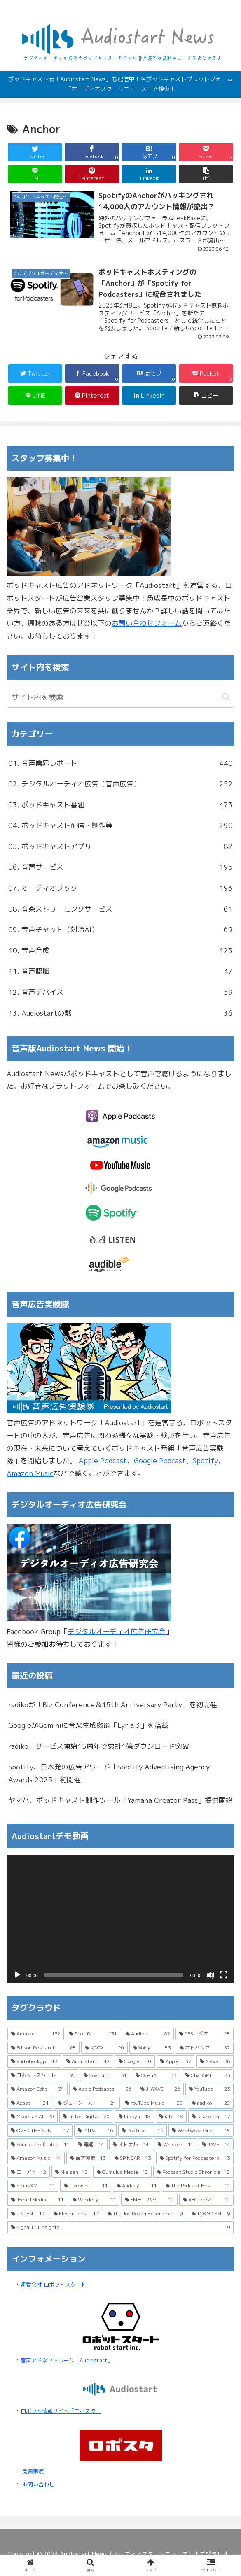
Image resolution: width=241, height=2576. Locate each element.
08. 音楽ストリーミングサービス (120, 909)
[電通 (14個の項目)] (91, 2144)
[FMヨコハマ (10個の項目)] (149, 2200)
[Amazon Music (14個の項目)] (36, 2158)
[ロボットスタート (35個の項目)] (42, 2075)
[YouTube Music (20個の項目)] (154, 2103)
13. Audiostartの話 (120, 1013)
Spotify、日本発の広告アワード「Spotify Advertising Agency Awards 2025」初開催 (109, 1773)
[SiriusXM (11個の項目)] (32, 2186)
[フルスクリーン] (224, 1975)
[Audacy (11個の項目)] (136, 2186)
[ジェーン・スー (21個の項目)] (86, 2103)
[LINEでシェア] (35, 174)
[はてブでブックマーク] (149, 152)
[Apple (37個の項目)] (175, 2061)
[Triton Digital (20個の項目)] (86, 2116)
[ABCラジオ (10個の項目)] (206, 2200)
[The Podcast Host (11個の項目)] (198, 2186)
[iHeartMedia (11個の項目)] (37, 2200)
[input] (120, 697)
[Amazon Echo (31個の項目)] (37, 2089)
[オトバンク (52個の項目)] (205, 2048)
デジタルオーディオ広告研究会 (117, 1631)
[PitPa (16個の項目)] (95, 2130)
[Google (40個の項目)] (135, 2061)
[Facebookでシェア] (92, 152)
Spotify (205, 1460)
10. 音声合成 (120, 950)
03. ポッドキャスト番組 (120, 805)
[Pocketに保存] (206, 152)
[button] (206, 174)
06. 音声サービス (120, 867)
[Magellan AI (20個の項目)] (32, 2116)
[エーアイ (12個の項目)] (28, 2172)
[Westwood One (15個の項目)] (201, 2130)
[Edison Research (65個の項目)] (43, 2048)
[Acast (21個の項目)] (29, 2103)
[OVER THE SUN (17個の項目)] (40, 2130)
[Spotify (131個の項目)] (93, 2034)
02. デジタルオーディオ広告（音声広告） (120, 784)
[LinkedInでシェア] (149, 174)
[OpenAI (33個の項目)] (156, 2075)
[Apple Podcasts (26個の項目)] (102, 2089)
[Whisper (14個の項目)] (175, 2144)
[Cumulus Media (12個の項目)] (122, 2172)
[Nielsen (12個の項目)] (71, 2172)
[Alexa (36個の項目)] (215, 2061)
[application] (120, 1919)
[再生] (17, 1975)
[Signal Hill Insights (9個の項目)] (120, 2227)
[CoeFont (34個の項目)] (105, 2075)
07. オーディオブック (120, 888)
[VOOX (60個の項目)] (104, 2048)
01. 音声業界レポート (120, 763)
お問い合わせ (38, 2484)
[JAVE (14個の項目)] (216, 2144)
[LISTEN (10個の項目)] (27, 2214)
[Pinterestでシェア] (92, 174)
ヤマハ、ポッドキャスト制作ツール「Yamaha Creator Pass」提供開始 (120, 1800)
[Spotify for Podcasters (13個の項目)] (195, 2158)
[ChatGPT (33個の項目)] (208, 2075)
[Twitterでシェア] (35, 152)
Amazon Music (30, 1473)
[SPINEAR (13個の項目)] (132, 2158)
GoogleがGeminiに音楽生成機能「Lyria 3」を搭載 (88, 1725)
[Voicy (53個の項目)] (151, 2048)
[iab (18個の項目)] (171, 2116)
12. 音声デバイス (120, 992)
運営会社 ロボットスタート (54, 2284)
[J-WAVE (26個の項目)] (160, 2089)
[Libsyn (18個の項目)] (134, 2116)
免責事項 (33, 2471)
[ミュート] (210, 1975)
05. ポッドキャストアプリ (120, 846)
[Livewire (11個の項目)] (85, 2186)
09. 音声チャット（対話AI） (120, 929)
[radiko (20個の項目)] (211, 2103)
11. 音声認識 (120, 971)
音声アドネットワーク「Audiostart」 (67, 2360)
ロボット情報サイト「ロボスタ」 (61, 2411)
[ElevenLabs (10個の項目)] (76, 2214)
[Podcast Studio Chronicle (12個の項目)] (193, 2172)
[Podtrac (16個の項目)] (142, 2130)
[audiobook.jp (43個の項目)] (34, 2061)
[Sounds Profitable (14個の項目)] (40, 2144)
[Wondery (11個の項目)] (94, 2200)
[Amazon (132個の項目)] (35, 2034)
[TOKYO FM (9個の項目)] (211, 2214)
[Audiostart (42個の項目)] (88, 2061)
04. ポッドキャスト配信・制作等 (120, 825)
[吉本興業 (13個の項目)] (88, 2158)
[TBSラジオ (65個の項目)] (204, 2034)
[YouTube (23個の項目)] (209, 2089)
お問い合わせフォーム (147, 623)
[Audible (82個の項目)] (148, 2034)
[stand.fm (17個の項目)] (211, 2116)
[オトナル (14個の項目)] (130, 2144)
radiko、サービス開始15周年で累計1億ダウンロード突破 (98, 1746)
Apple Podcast (103, 1460)
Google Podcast (160, 1460)
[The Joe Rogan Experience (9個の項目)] (145, 2214)
